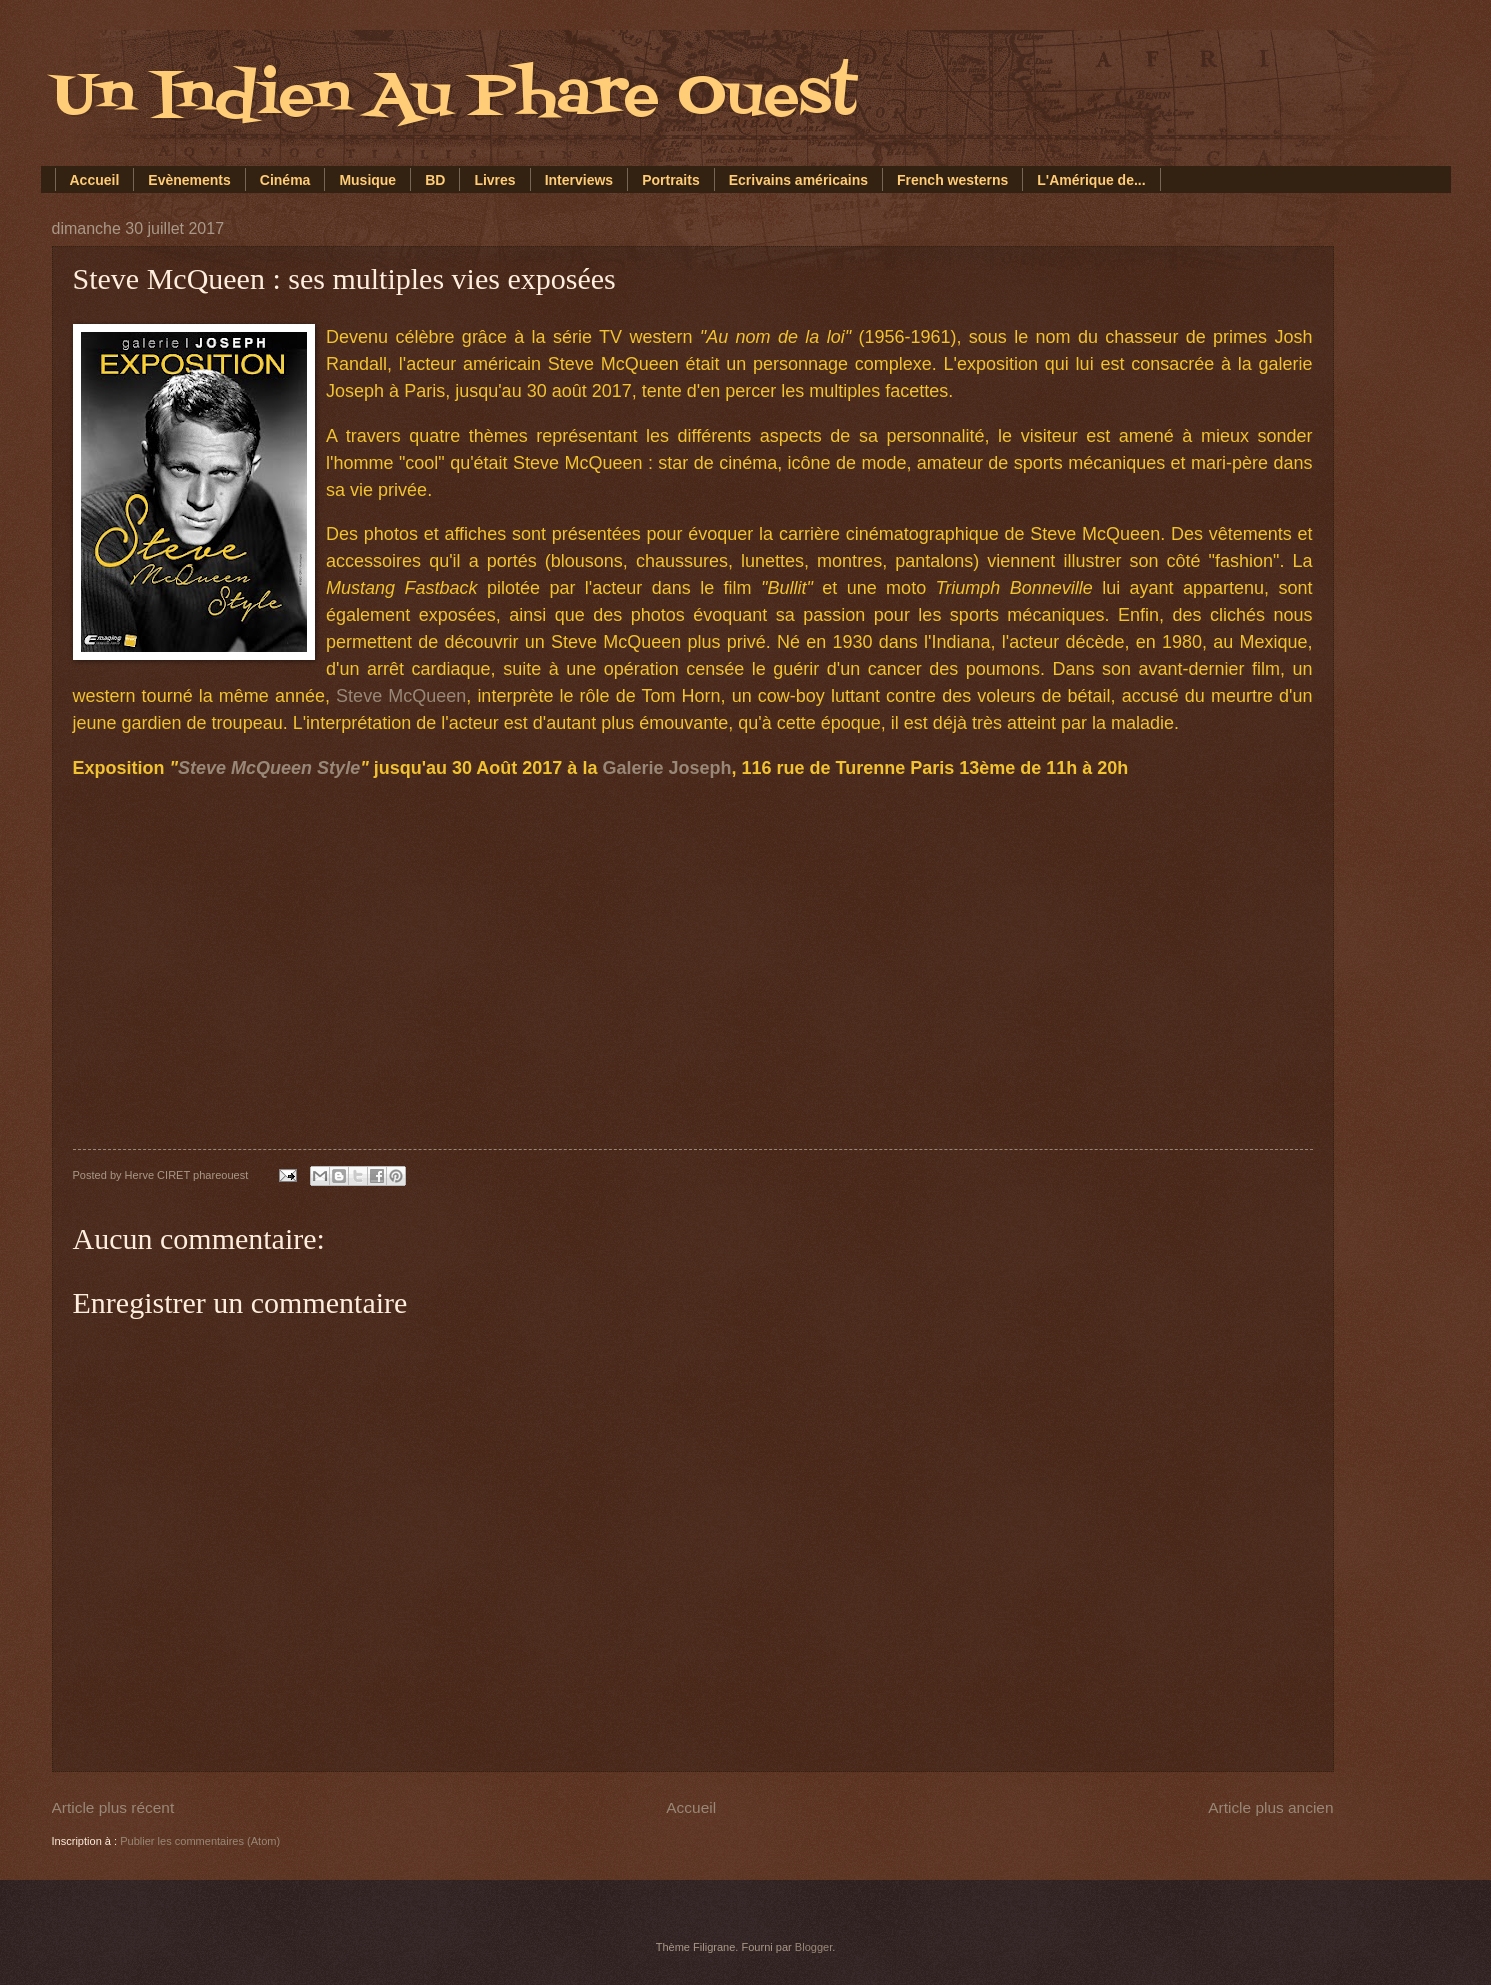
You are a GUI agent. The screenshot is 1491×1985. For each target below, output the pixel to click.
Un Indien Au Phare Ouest (454, 97)
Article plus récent (113, 1807)
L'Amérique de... (1091, 180)
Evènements (189, 180)
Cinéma (285, 180)
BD (435, 180)
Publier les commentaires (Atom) (200, 1841)
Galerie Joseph (666, 768)
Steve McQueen (401, 696)
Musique (367, 180)
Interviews (579, 180)
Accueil (95, 180)
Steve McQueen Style (269, 768)
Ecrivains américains (798, 180)
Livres (494, 180)
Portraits (671, 180)
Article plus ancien (1270, 1807)
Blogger (813, 1947)
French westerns (952, 180)
